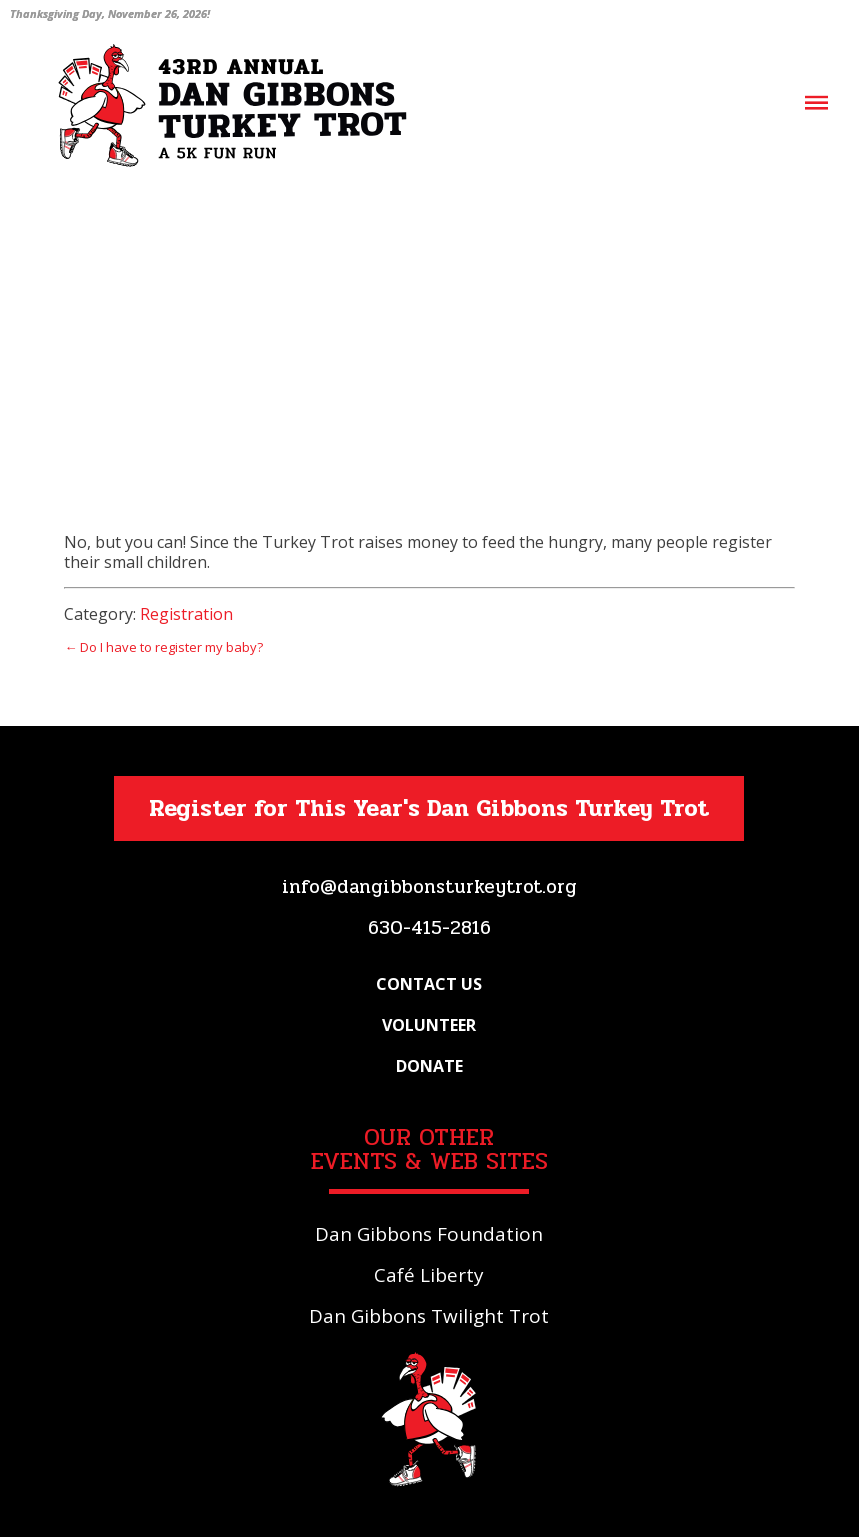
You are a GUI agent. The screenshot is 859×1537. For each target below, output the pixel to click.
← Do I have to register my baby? (163, 647)
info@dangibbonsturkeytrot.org (429, 887)
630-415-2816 (429, 928)
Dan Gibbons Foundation (429, 1234)
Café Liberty (429, 1275)
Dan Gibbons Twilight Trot (429, 1316)
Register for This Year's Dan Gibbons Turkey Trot (429, 808)
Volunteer (429, 1025)
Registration (186, 614)
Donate (429, 1066)
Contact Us (429, 984)
